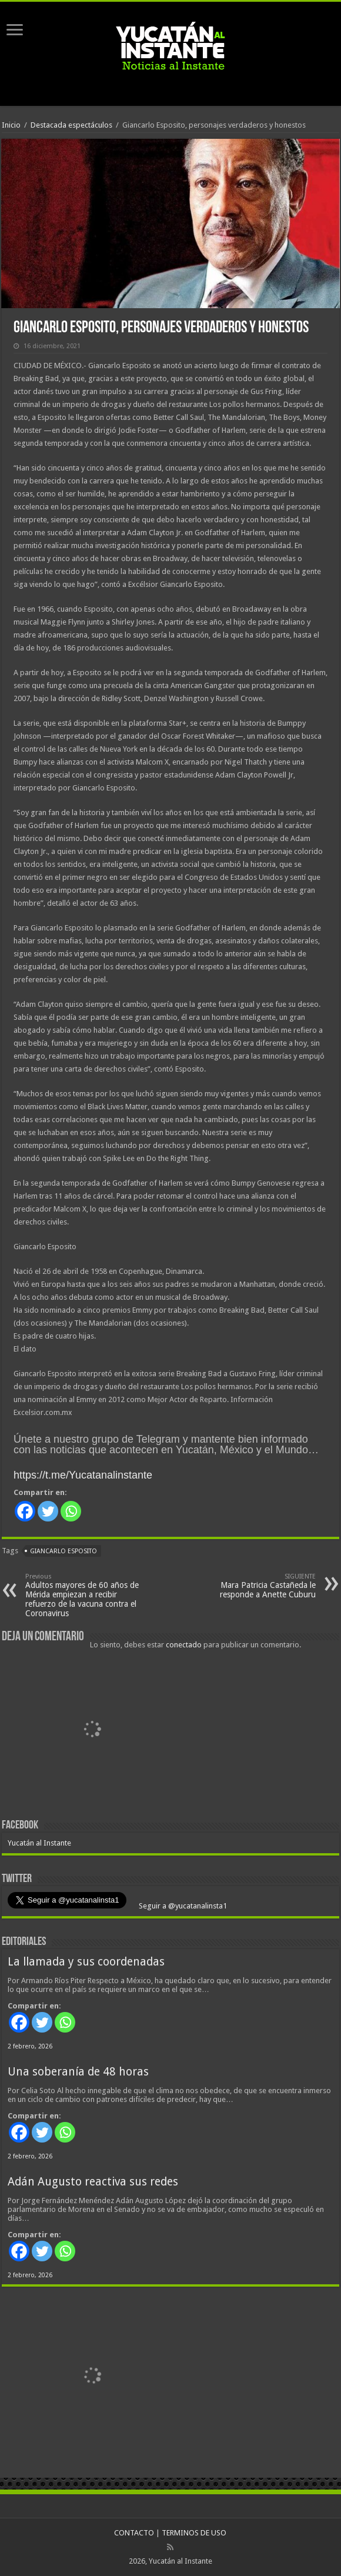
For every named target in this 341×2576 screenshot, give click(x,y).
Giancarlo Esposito (63, 1551)
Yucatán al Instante (39, 1842)
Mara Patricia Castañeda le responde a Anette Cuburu (255, 1586)
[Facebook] (25, 1511)
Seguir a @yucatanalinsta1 (182, 1905)
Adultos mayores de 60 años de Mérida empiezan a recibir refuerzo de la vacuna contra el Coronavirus (85, 1595)
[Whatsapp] (71, 1511)
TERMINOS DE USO (194, 2532)
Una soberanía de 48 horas (78, 2071)
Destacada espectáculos (71, 125)
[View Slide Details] (93, 1731)
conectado (184, 1644)
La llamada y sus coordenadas (86, 1961)
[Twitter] (48, 1511)
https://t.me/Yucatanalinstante (83, 1475)
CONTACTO (134, 2532)
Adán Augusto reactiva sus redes (93, 2181)
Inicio (11, 125)
